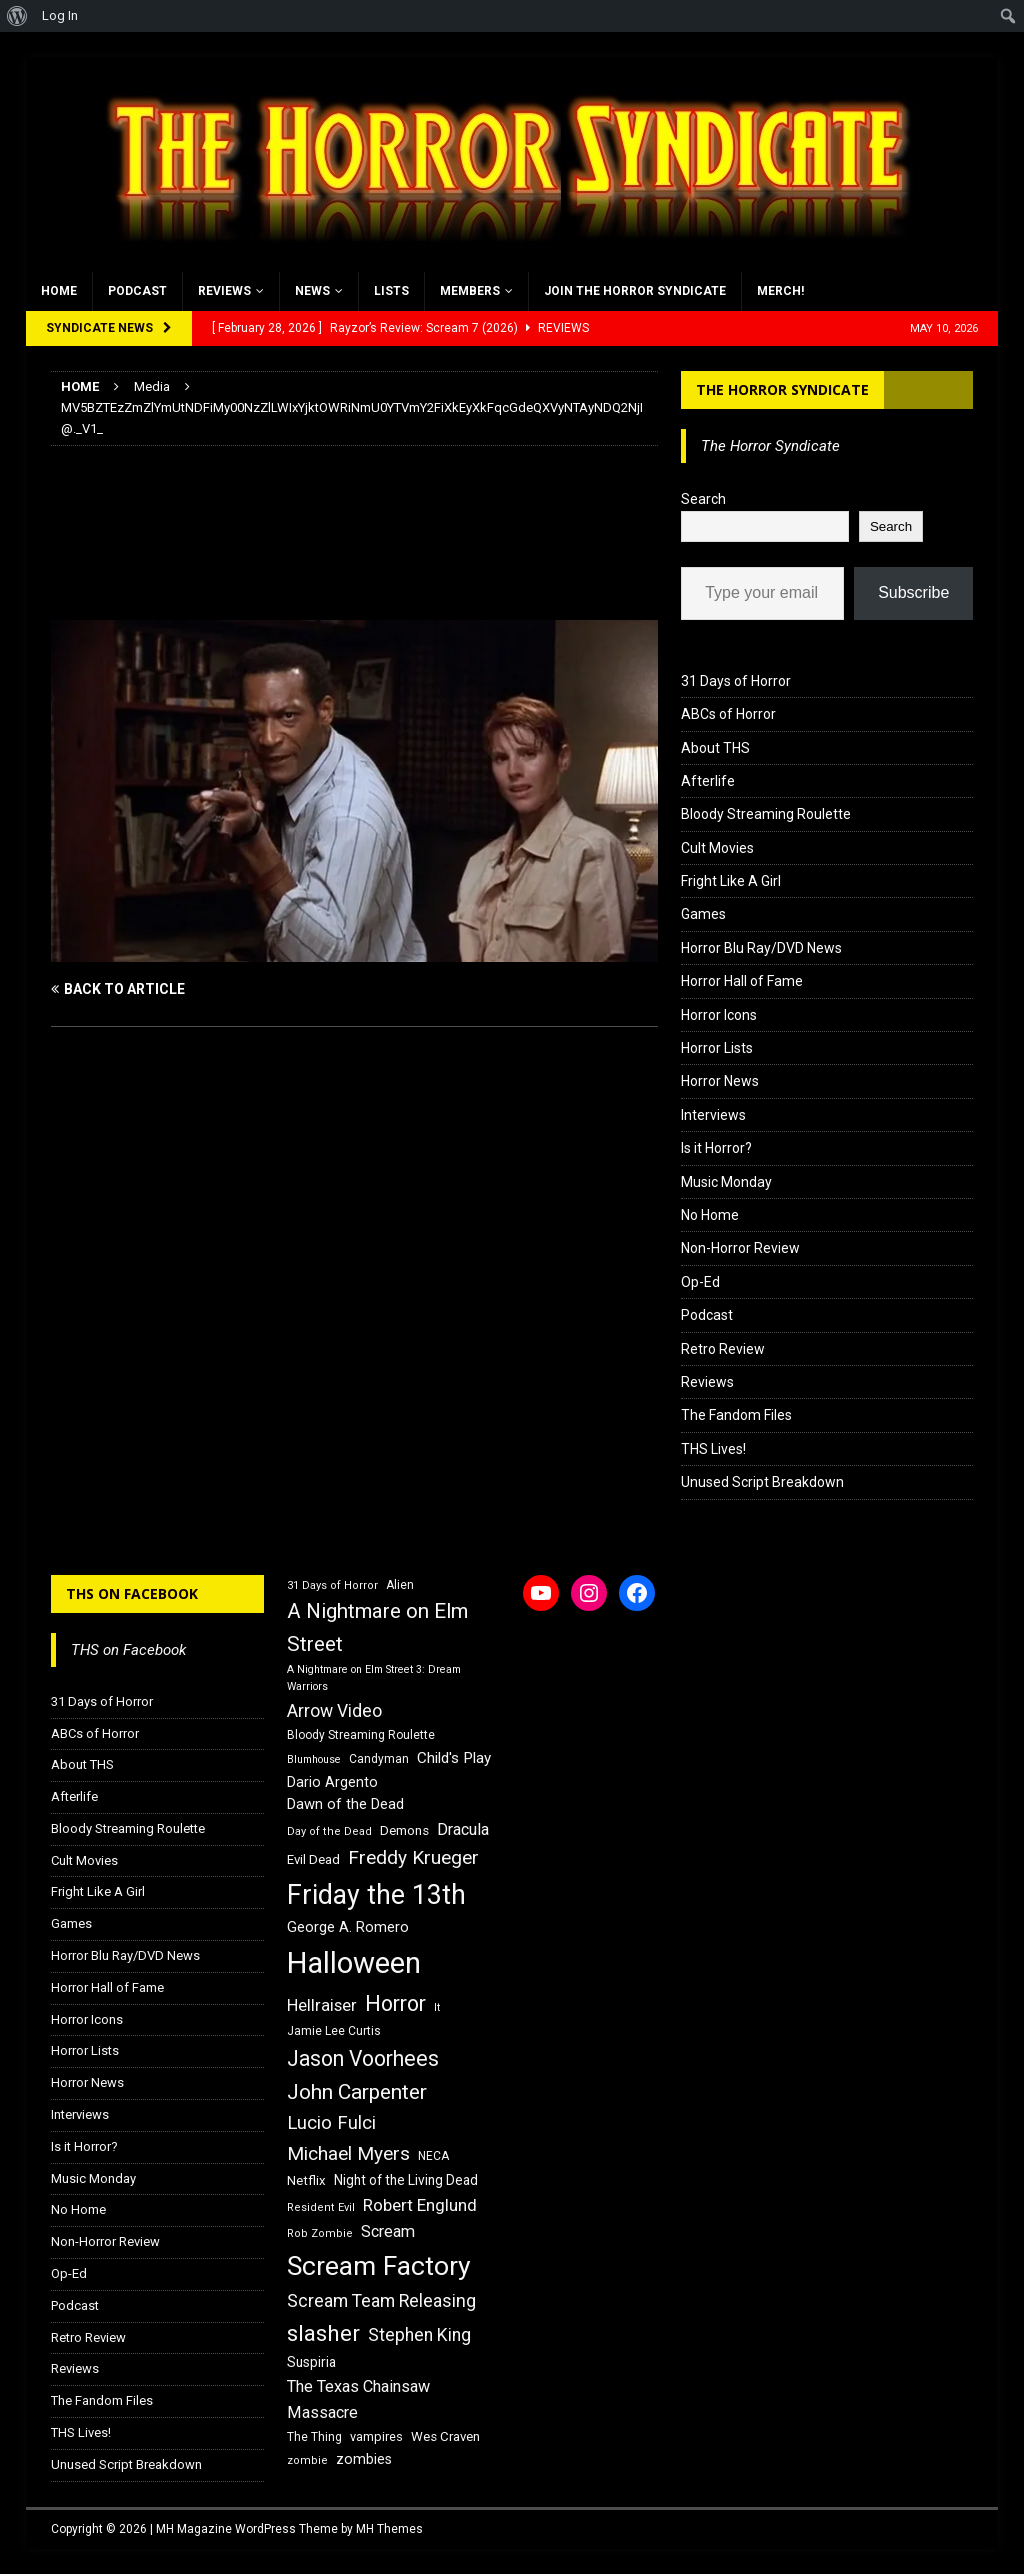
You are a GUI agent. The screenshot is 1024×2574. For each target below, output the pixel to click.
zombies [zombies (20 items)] (364, 2459)
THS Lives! (713, 1449)
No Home (710, 1215)
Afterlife (708, 781)
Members (470, 291)
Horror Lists (717, 1048)
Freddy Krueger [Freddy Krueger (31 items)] (413, 1857)
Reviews (224, 291)
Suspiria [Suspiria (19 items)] (311, 2362)
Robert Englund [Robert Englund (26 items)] (420, 2205)
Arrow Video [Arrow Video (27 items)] (334, 1711)
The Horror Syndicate (782, 389)
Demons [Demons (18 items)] (404, 1830)
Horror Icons (719, 1015)
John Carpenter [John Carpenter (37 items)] (357, 2092)
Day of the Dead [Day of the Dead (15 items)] (329, 1831)
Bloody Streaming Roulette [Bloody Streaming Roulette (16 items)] (361, 1735)
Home (59, 291)
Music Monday (726, 1182)
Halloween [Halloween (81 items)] (354, 1963)
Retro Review (723, 1349)
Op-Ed (700, 1282)
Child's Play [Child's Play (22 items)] (454, 1758)
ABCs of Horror (728, 714)
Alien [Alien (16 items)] (400, 1585)
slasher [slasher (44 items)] (323, 2333)
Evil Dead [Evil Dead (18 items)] (313, 1859)
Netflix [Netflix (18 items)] (306, 2180)
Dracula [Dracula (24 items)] (463, 1829)
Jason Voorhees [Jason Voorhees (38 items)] (363, 2058)
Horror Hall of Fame (742, 981)
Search (703, 499)
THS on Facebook (132, 1593)
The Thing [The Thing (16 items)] (314, 2437)
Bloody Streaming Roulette (766, 814)
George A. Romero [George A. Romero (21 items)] (348, 1927)
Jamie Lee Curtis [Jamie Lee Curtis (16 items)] (334, 2031)
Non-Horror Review (740, 1248)
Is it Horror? (716, 1148)
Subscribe (913, 592)
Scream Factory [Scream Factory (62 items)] (379, 2265)
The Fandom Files (736, 1415)
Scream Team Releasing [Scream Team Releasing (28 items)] (381, 2300)
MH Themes (389, 2529)
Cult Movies (717, 848)
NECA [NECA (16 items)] (433, 2156)
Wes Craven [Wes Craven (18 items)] (445, 2436)
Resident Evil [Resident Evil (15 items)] (321, 2207)
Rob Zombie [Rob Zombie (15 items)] (320, 2233)
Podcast (137, 291)
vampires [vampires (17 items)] (376, 2436)
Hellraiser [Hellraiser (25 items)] (322, 2005)
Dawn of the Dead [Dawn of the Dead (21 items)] (345, 1804)
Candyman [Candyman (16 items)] (379, 1759)
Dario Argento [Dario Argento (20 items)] (332, 1782)
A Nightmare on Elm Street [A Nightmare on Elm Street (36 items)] (377, 1627)
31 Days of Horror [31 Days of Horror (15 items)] (332, 1585)
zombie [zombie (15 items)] (307, 2460)
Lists (391, 291)
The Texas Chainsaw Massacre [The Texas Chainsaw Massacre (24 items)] (358, 2399)
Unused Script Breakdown (762, 1482)
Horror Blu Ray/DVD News (761, 948)
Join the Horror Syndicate (635, 291)
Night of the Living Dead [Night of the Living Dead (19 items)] (406, 2180)
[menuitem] (17, 16)
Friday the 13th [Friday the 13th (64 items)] (376, 1895)
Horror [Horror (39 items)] (395, 2003)
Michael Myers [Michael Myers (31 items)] (348, 2153)
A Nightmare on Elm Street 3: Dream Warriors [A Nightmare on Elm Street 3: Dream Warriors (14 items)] (374, 1678)
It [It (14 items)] (437, 2007)
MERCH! (780, 291)
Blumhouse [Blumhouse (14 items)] (314, 1759)
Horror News (720, 1081)
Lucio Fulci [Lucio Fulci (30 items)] (331, 2123)
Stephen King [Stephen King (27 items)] (419, 2335)
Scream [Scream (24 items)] (388, 2231)
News (312, 291)
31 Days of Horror (736, 681)
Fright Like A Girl (731, 881)
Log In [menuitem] (60, 15)
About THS (715, 748)
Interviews (713, 1115)
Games (703, 914)
